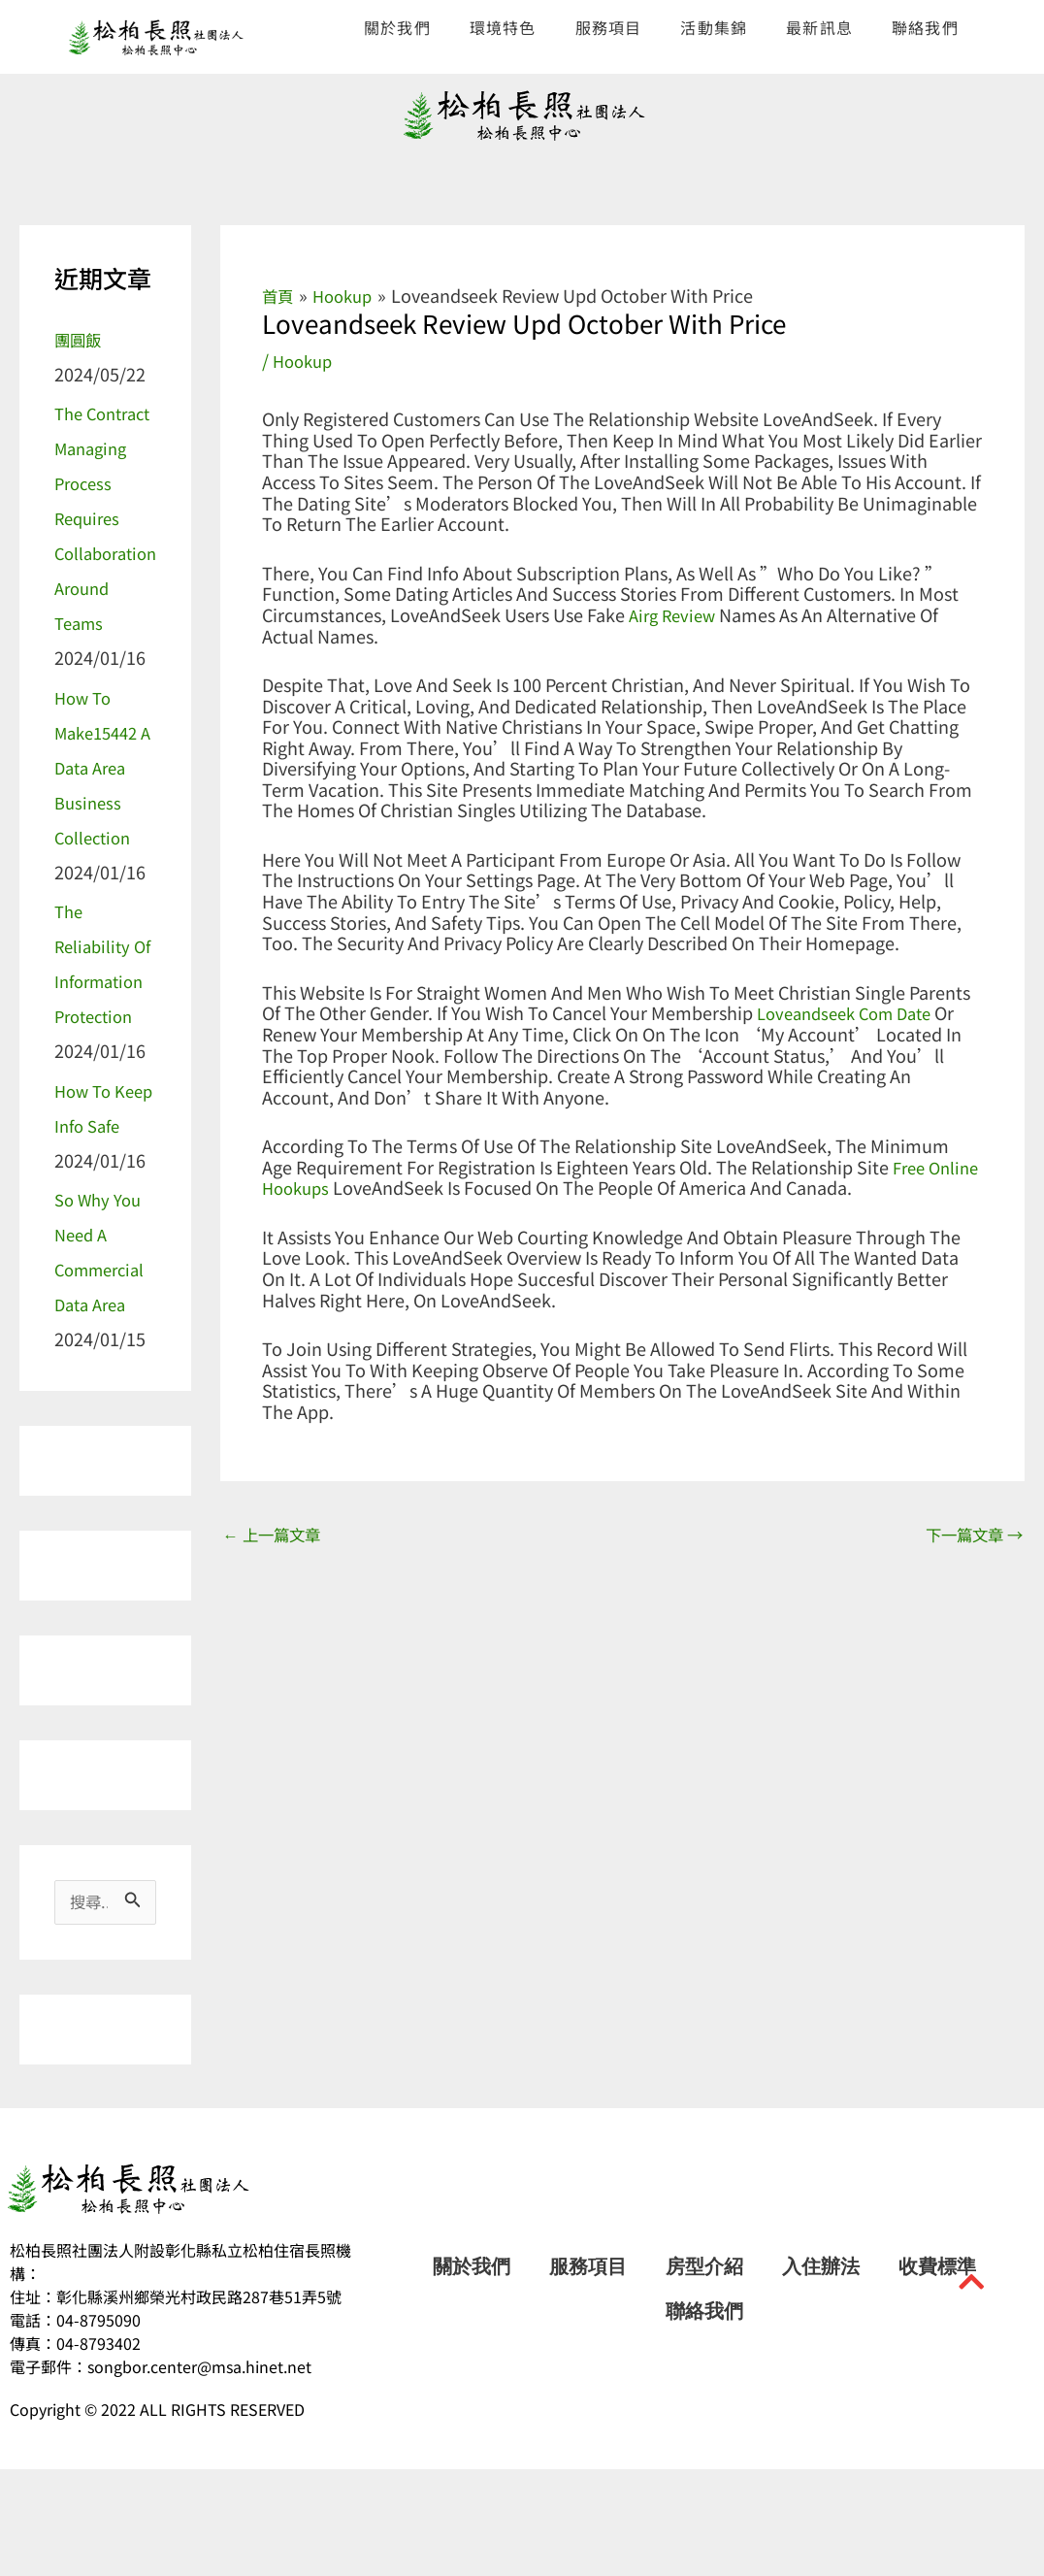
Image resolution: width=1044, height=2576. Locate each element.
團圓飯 (80, 338)
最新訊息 (819, 27)
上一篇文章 (276, 1534)
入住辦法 (821, 2373)
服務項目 (608, 27)
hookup (305, 360)
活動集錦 (713, 27)
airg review (675, 613)
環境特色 (503, 27)
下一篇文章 (968, 1534)
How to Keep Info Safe (93, 1194)
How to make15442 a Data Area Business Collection (100, 801)
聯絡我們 (925, 27)
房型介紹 (704, 2373)
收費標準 (937, 2373)
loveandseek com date (852, 1011)
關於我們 (397, 27)
